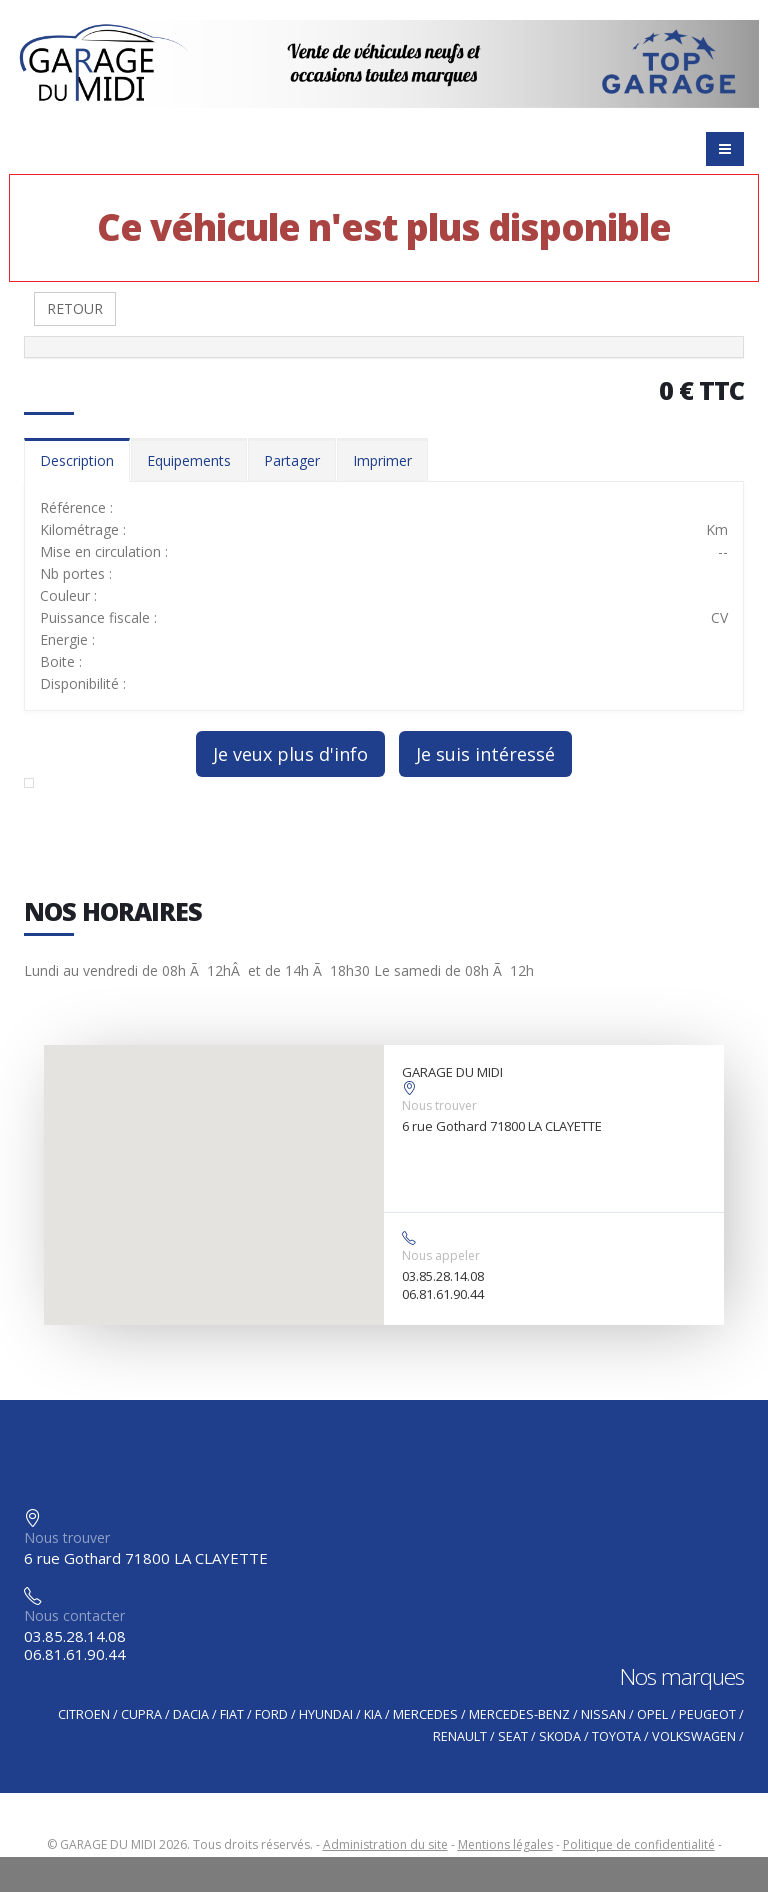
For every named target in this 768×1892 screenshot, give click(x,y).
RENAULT (460, 1736)
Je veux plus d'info (290, 754)
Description (77, 460)
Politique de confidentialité (639, 1844)
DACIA (191, 1714)
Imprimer (382, 460)
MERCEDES (425, 1714)
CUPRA (141, 1714)
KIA (373, 1714)
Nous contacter (74, 1615)
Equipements (189, 460)
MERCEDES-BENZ (519, 1714)
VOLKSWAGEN (694, 1736)
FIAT (232, 1714)
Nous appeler (441, 1255)
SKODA (560, 1736)
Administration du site (385, 1844)
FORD (271, 1714)
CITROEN (84, 1714)
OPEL (652, 1714)
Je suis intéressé (485, 754)
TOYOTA (616, 1736)
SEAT (513, 1736)
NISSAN (603, 1714)
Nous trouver (439, 1105)
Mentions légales (505, 1844)
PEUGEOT (707, 1714)
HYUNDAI (326, 1714)
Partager (292, 460)
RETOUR (75, 308)
